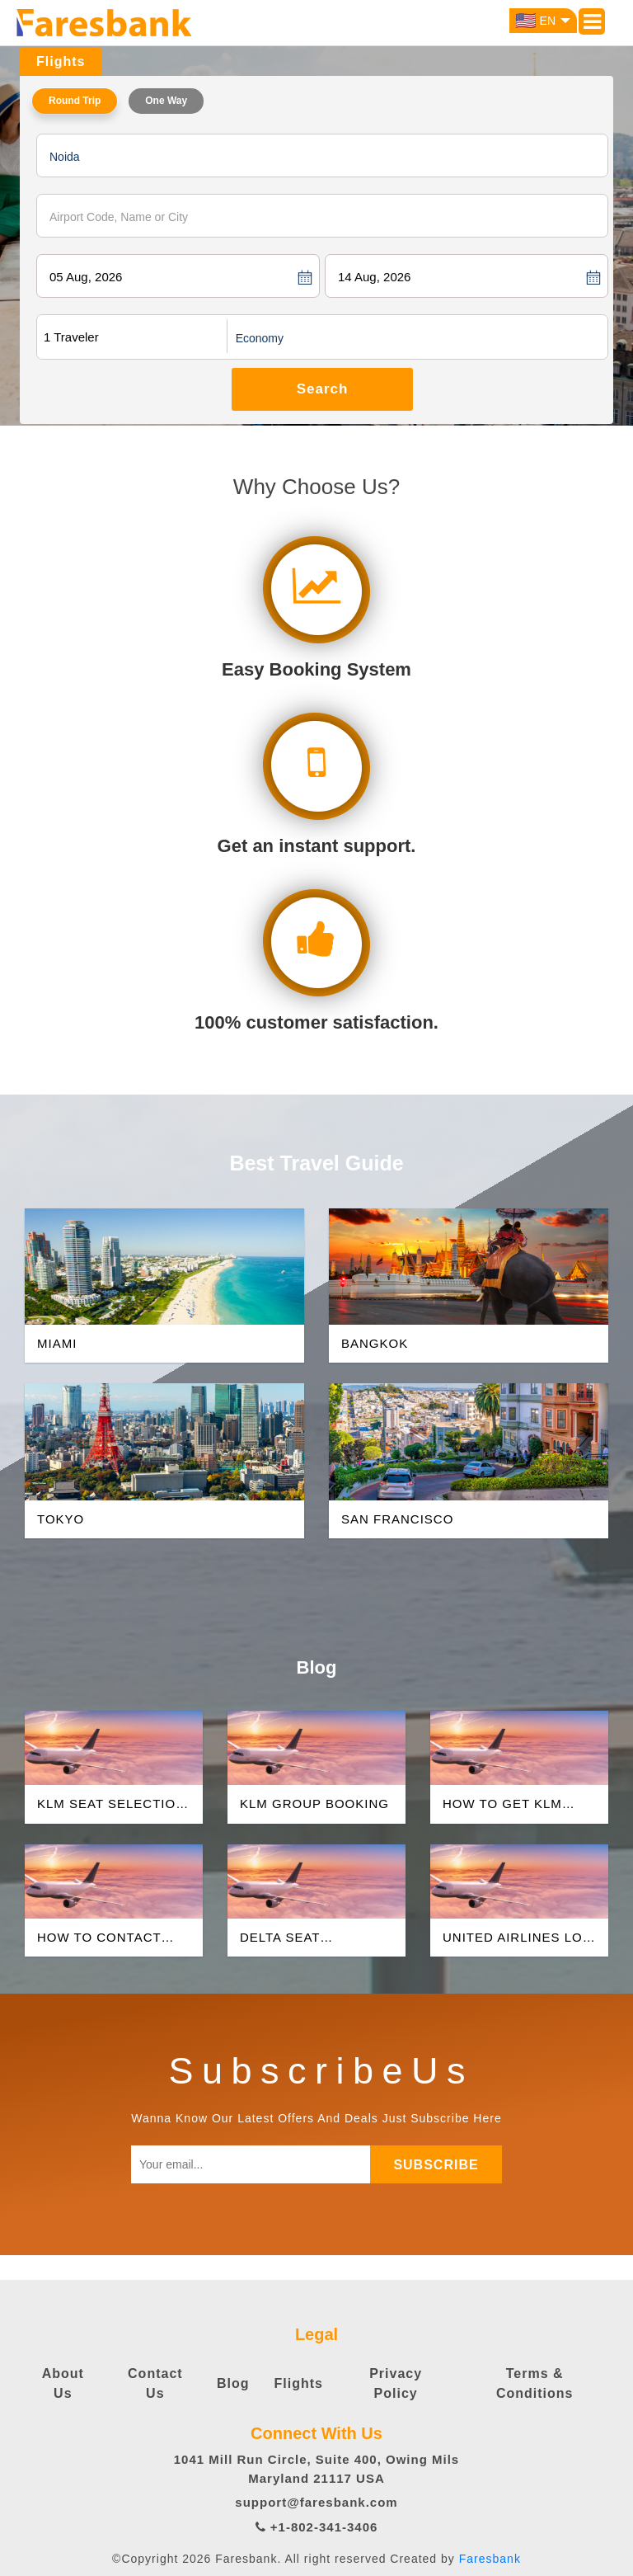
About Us (63, 2383)
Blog (233, 2383)
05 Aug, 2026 (85, 277)
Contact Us (155, 2383)
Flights (298, 2383)
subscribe (435, 2165)
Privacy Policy (395, 2383)
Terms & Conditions (535, 2383)
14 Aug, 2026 (374, 277)
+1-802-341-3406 (317, 2527)
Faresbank (490, 2558)
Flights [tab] (60, 61)
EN (543, 20)
